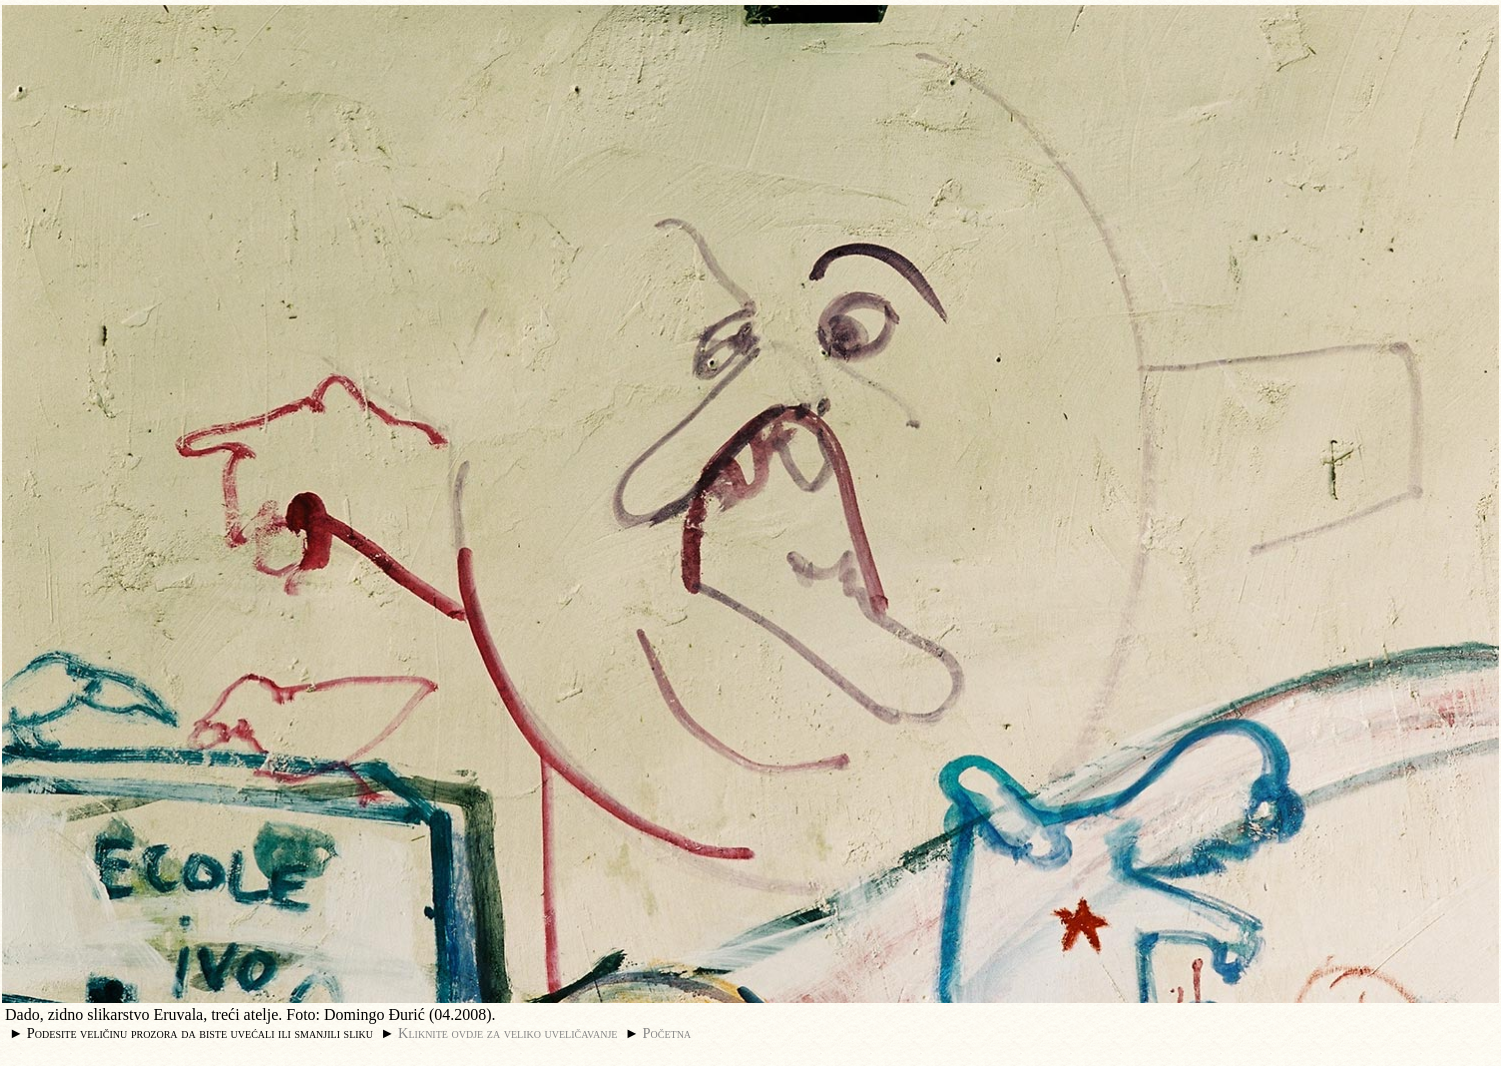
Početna (667, 1033)
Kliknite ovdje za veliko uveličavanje (507, 1033)
